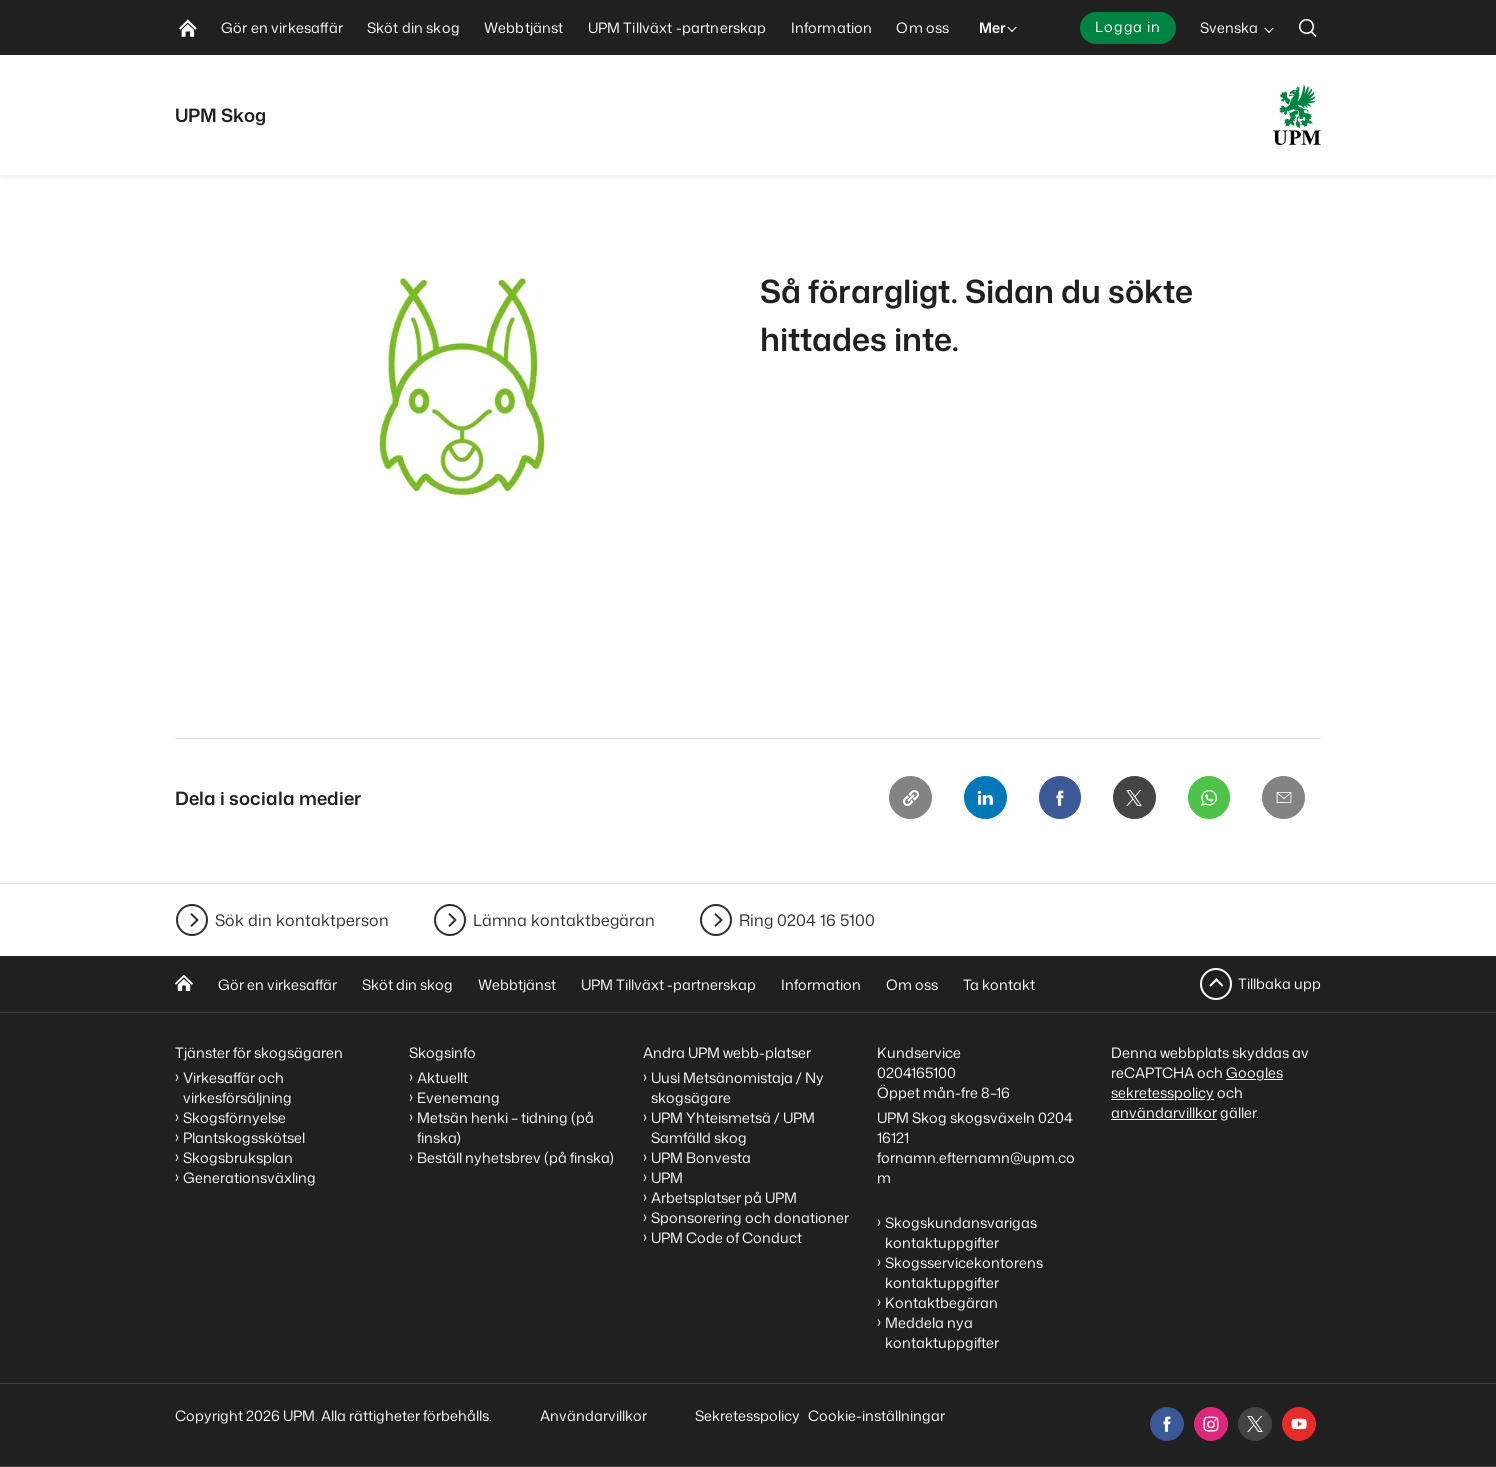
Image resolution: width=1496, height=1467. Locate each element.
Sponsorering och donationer (750, 1217)
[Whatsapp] (1207, 798)
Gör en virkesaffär (277, 984)
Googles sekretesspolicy (1197, 1082)
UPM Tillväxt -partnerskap (668, 984)
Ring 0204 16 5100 (807, 920)
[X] (1131, 798)
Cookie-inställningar (876, 1415)
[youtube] (1299, 1424)
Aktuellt (442, 1077)
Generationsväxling (249, 1177)
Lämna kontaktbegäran (564, 920)
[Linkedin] (979, 798)
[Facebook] (1055, 798)
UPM (667, 1177)
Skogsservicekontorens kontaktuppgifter (964, 1272)
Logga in (1128, 26)
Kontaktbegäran (941, 1302)
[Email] (1283, 798)
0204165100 (916, 1072)
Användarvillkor (595, 1415)
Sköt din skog (407, 984)
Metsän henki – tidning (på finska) (505, 1127)
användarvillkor (1164, 1112)
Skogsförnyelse (234, 1117)
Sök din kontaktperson (302, 920)
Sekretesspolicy (747, 1415)
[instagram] (1211, 1424)
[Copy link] (903, 798)
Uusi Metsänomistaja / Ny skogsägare (737, 1087)
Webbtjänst (517, 984)
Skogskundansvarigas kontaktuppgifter (961, 1232)
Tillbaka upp (1279, 983)
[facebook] (1167, 1424)
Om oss (912, 984)
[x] (1255, 1424)
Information (821, 984)
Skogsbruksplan (238, 1157)
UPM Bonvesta (701, 1157)
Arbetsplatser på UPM (724, 1197)
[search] (1308, 27)
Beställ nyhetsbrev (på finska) (515, 1157)
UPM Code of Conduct (726, 1237)
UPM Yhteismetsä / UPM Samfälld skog (733, 1127)
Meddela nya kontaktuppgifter (942, 1332)
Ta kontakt (999, 984)
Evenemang (458, 1097)
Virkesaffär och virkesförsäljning (239, 1087)
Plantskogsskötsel (244, 1137)
